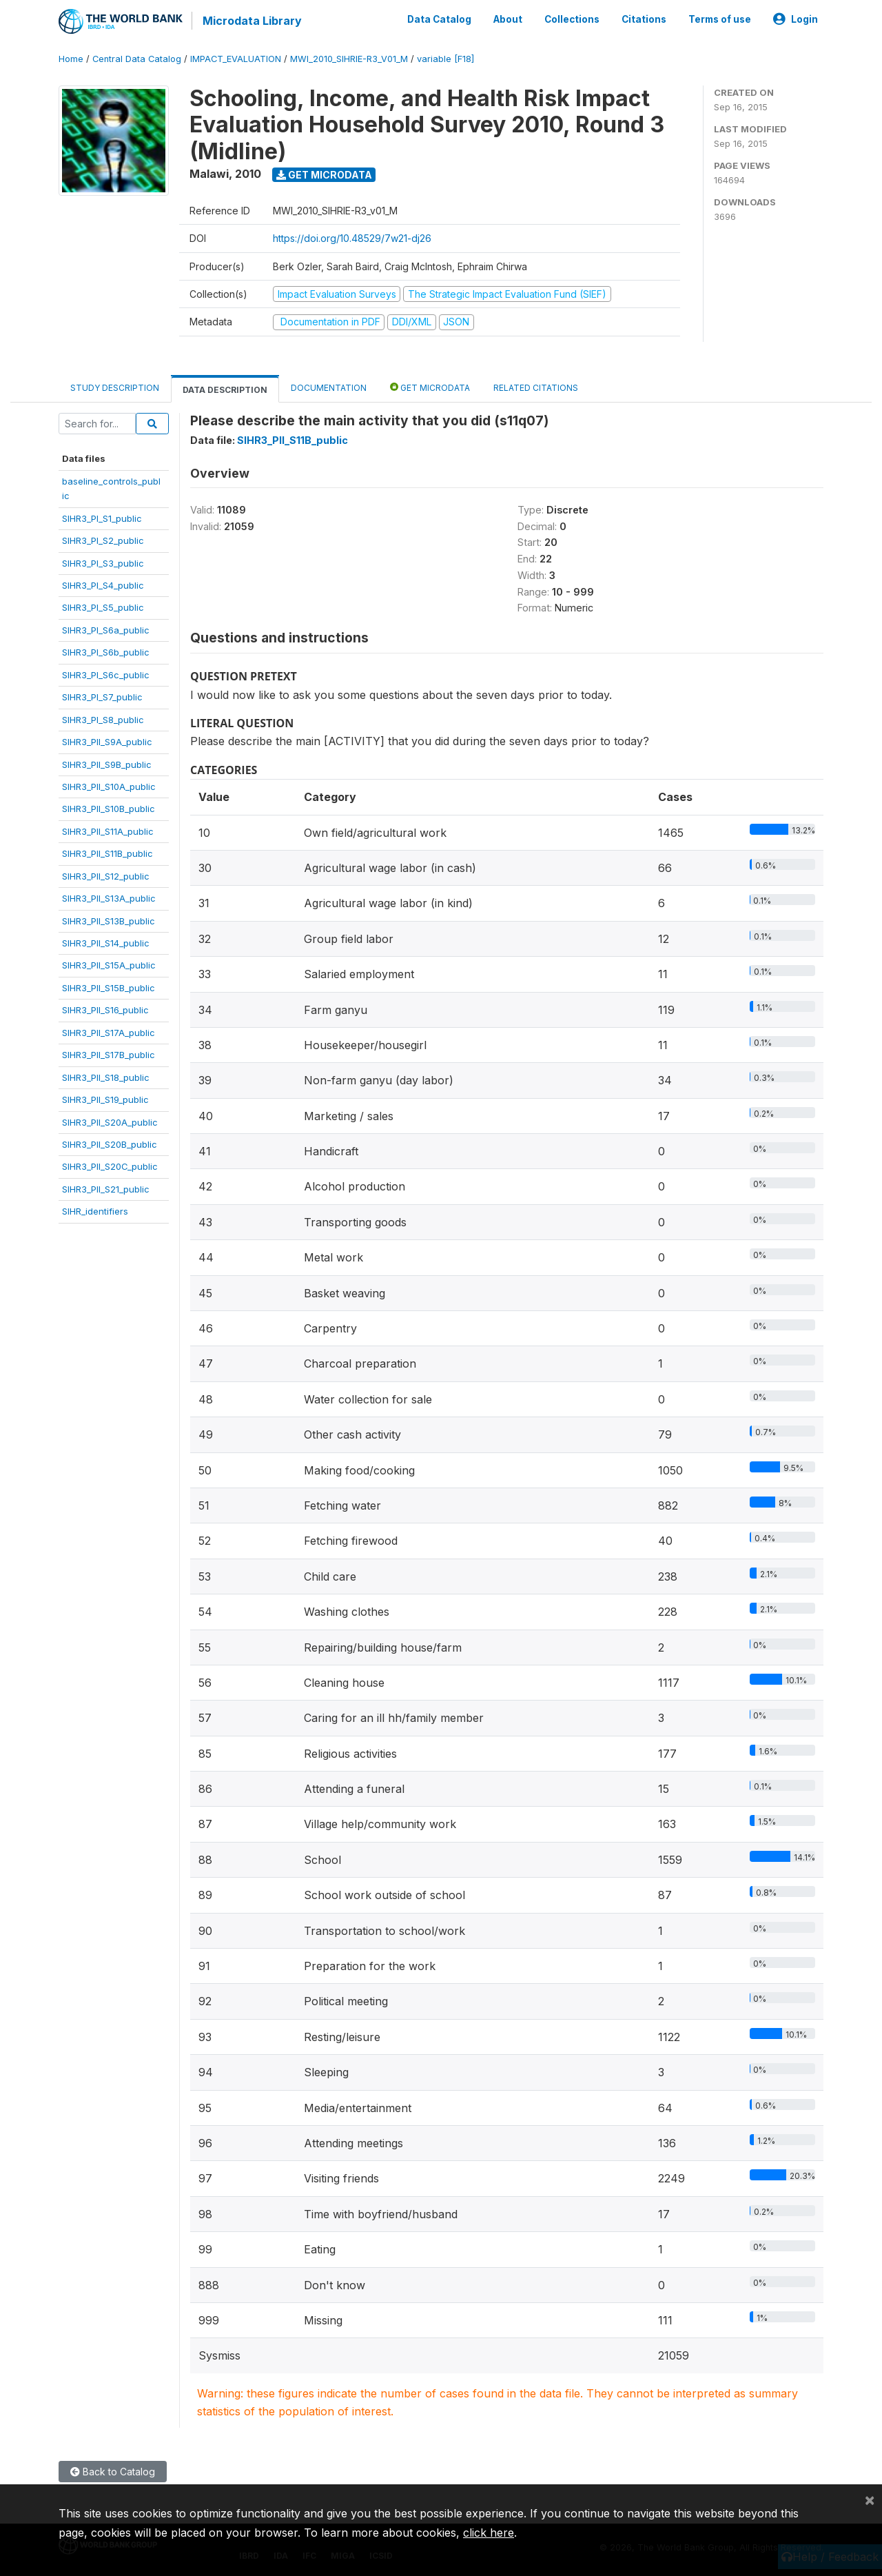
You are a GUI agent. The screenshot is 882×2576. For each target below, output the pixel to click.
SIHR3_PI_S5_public (103, 607)
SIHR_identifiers (95, 1210)
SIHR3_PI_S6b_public (106, 651)
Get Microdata (324, 174)
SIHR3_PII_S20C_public (110, 1166)
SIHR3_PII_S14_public (106, 942)
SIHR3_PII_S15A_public (109, 965)
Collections (571, 19)
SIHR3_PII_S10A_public (109, 785)
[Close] (869, 2499)
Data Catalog (439, 19)
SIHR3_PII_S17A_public (108, 1031)
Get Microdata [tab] (430, 386)
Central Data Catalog (136, 58)
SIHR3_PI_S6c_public (106, 674)
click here (488, 2532)
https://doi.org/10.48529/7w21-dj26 (352, 238)
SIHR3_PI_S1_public (102, 517)
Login (795, 19)
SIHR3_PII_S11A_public (108, 830)
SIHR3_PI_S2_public (103, 539)
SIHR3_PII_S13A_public (109, 897)
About (507, 19)
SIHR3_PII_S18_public (106, 1076)
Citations (644, 19)
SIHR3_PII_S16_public (105, 1009)
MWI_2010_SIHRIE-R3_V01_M (349, 58)
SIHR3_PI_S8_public (103, 718)
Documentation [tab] (329, 387)
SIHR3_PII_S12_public (106, 875)
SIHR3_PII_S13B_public (108, 920)
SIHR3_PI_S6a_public (106, 629)
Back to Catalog (112, 2471)
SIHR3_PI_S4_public (103, 584)
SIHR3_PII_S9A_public (107, 741)
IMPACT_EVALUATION (235, 58)
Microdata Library (251, 21)
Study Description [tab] (114, 387)
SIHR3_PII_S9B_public (107, 763)
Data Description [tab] (225, 389)
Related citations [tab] (535, 387)
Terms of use (719, 19)
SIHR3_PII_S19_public (105, 1098)
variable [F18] (445, 58)
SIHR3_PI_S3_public (103, 562)
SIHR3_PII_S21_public (106, 1188)
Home (71, 58)
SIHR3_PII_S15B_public (108, 987)
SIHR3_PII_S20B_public (109, 1143)
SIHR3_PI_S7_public (102, 696)
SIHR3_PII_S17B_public (108, 1053)
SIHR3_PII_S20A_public (110, 1121)
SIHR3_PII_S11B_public (107, 852)
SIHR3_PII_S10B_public (108, 808)
